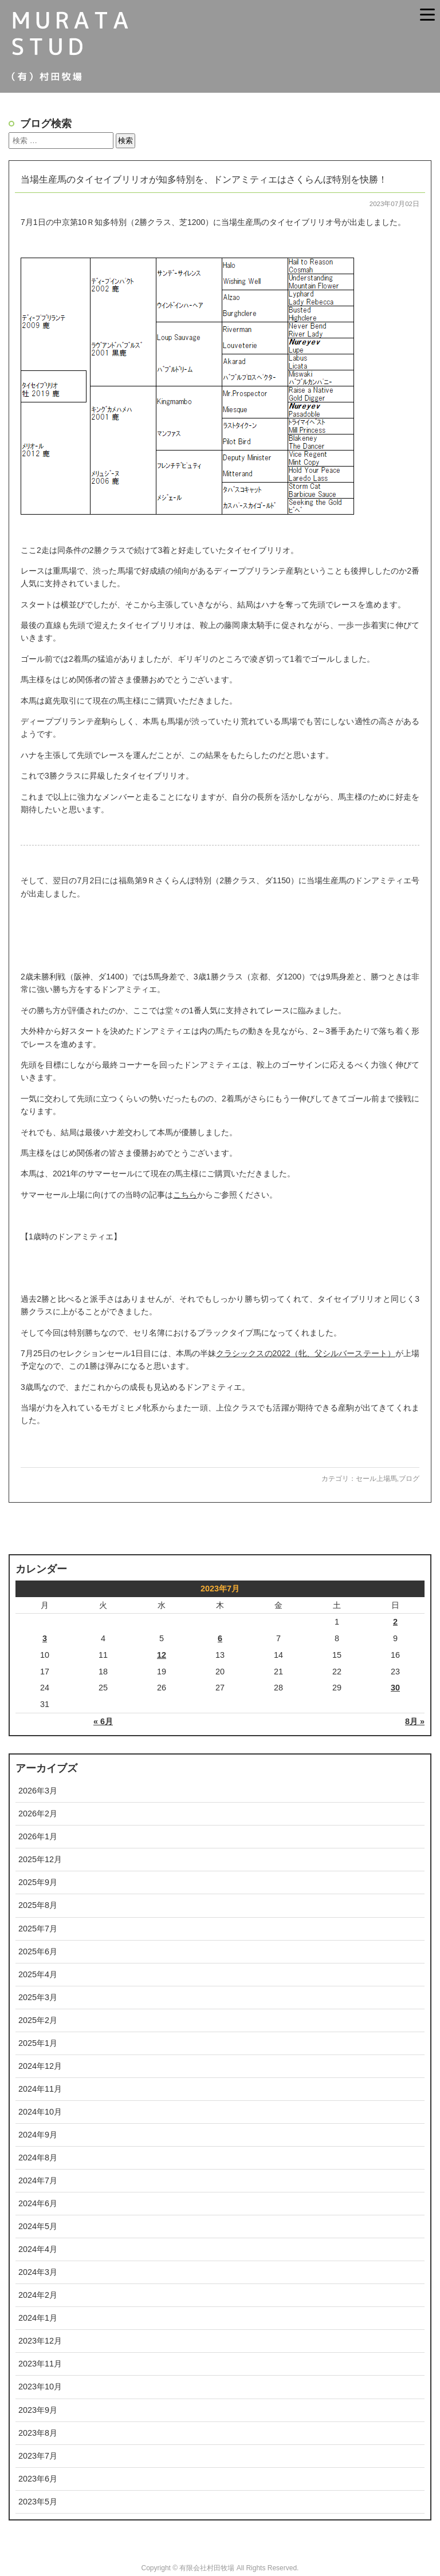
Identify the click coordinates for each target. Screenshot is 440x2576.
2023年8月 (37, 2432)
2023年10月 (40, 2386)
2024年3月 (37, 2272)
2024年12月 (40, 2066)
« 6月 (103, 1721)
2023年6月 (37, 2478)
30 (395, 1687)
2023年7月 (37, 2455)
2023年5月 (37, 2501)
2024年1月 (37, 2317)
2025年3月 (37, 1997)
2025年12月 (40, 1859)
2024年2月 (37, 2295)
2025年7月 (37, 1928)
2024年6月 (37, 2203)
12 (161, 1655)
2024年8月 (37, 2157)
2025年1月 (37, 2043)
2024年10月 (40, 2111)
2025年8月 (37, 1905)
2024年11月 (40, 2088)
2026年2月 (37, 1813)
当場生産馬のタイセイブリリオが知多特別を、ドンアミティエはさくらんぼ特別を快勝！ (204, 179)
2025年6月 (37, 1951)
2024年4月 (37, 2249)
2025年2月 (37, 2020)
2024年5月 (37, 2226)
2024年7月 (37, 2180)
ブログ (409, 1478)
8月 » (415, 1721)
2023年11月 (40, 2363)
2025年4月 (37, 1974)
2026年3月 (37, 1790)
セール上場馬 (376, 1478)
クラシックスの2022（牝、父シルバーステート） (305, 1353)
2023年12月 (40, 2340)
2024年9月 (37, 2134)
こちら (185, 1194)
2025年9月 (37, 1882)
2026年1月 (37, 1836)
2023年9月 (37, 2410)
